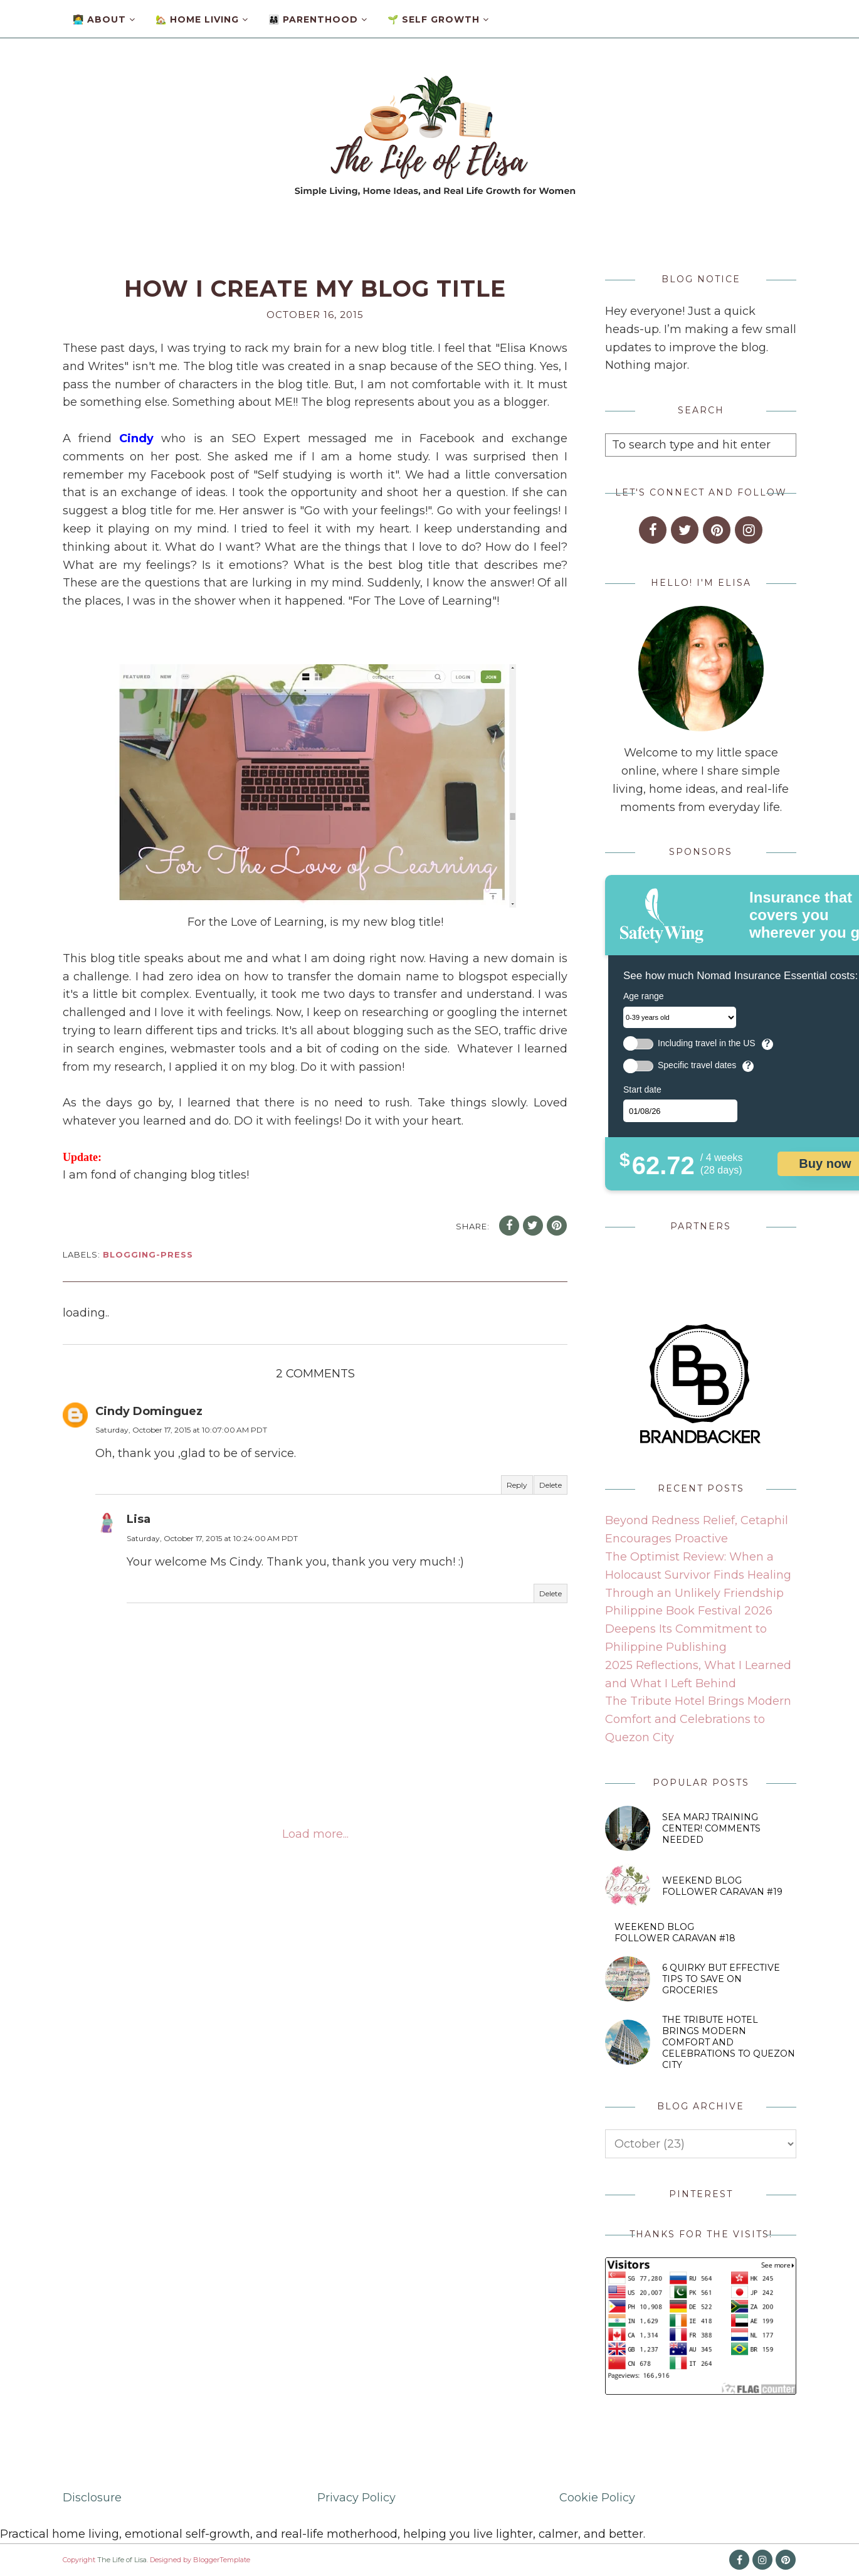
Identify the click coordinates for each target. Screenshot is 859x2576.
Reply (517, 1485)
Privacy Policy (356, 2497)
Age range (643, 996)
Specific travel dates (697, 1065)
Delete (550, 1485)
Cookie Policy (597, 2497)
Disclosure (92, 2497)
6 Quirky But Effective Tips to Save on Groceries (721, 1979)
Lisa (138, 1519)
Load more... (315, 1834)
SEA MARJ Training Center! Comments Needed (711, 1828)
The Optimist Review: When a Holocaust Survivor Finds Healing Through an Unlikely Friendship (698, 1575)
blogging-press (148, 1254)
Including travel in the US (707, 1043)
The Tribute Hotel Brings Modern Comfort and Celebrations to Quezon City (698, 1719)
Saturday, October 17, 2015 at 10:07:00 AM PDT (181, 1429)
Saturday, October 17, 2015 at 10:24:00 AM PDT (212, 1538)
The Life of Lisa (122, 2559)
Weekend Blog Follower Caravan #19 (722, 1886)
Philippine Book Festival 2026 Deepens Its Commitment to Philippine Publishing (688, 1629)
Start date (642, 1089)
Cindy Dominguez (149, 1411)
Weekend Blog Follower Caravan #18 (674, 1932)
